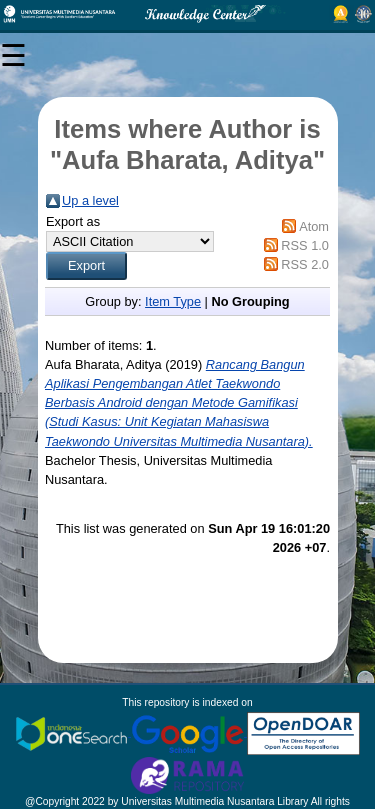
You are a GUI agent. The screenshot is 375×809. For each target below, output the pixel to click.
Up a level (90, 200)
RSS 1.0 (305, 245)
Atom (314, 226)
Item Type (173, 301)
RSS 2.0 (305, 264)
